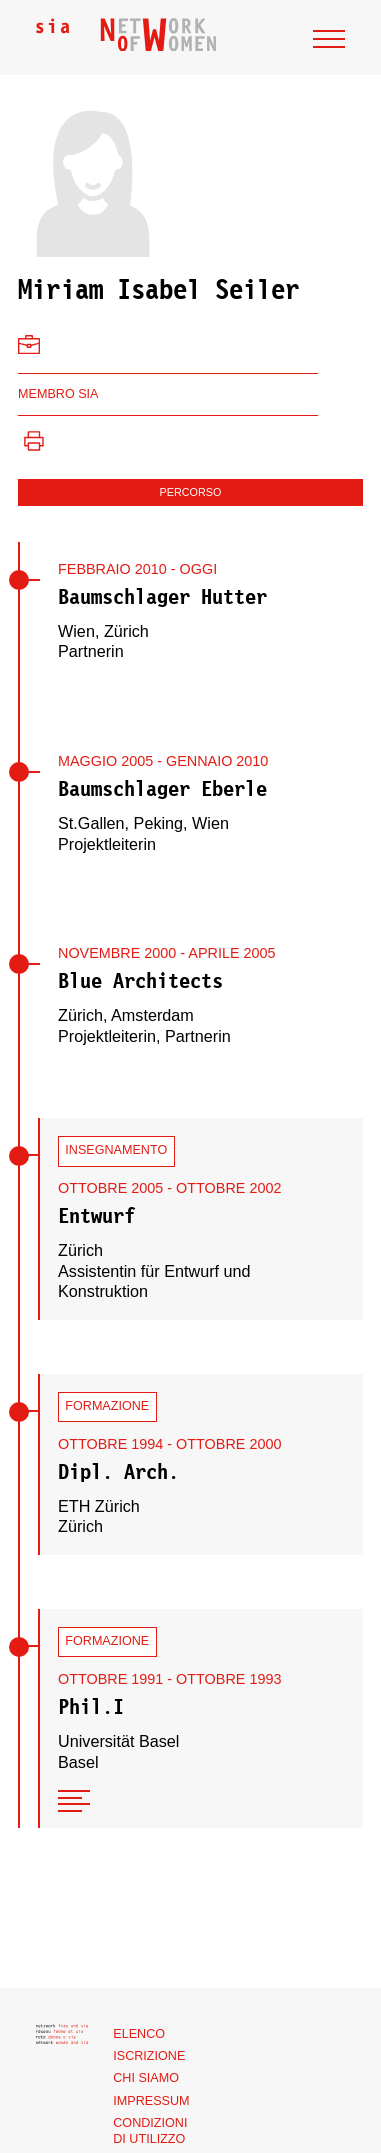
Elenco (139, 2034)
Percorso (191, 492)
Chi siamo (146, 2078)
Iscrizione (149, 2056)
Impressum (151, 2101)
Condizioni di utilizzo (150, 2131)
